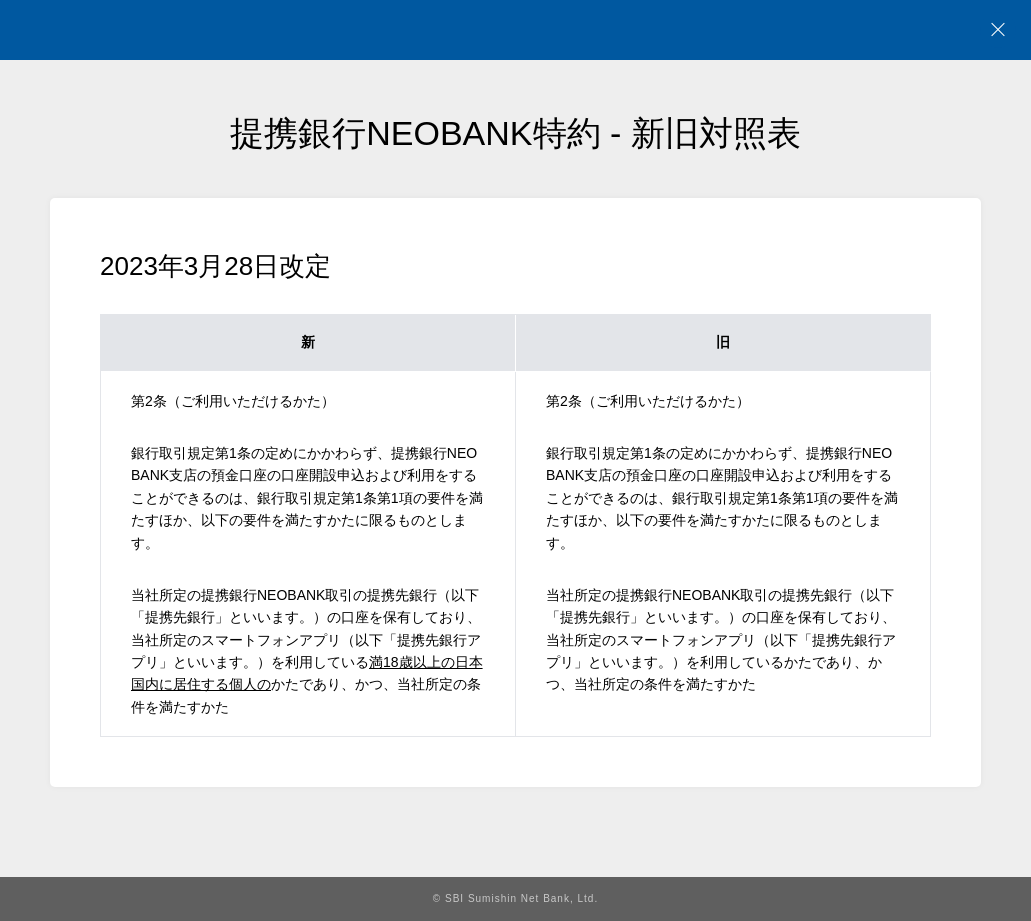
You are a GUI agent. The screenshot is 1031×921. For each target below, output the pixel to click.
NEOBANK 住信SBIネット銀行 (137, 30)
